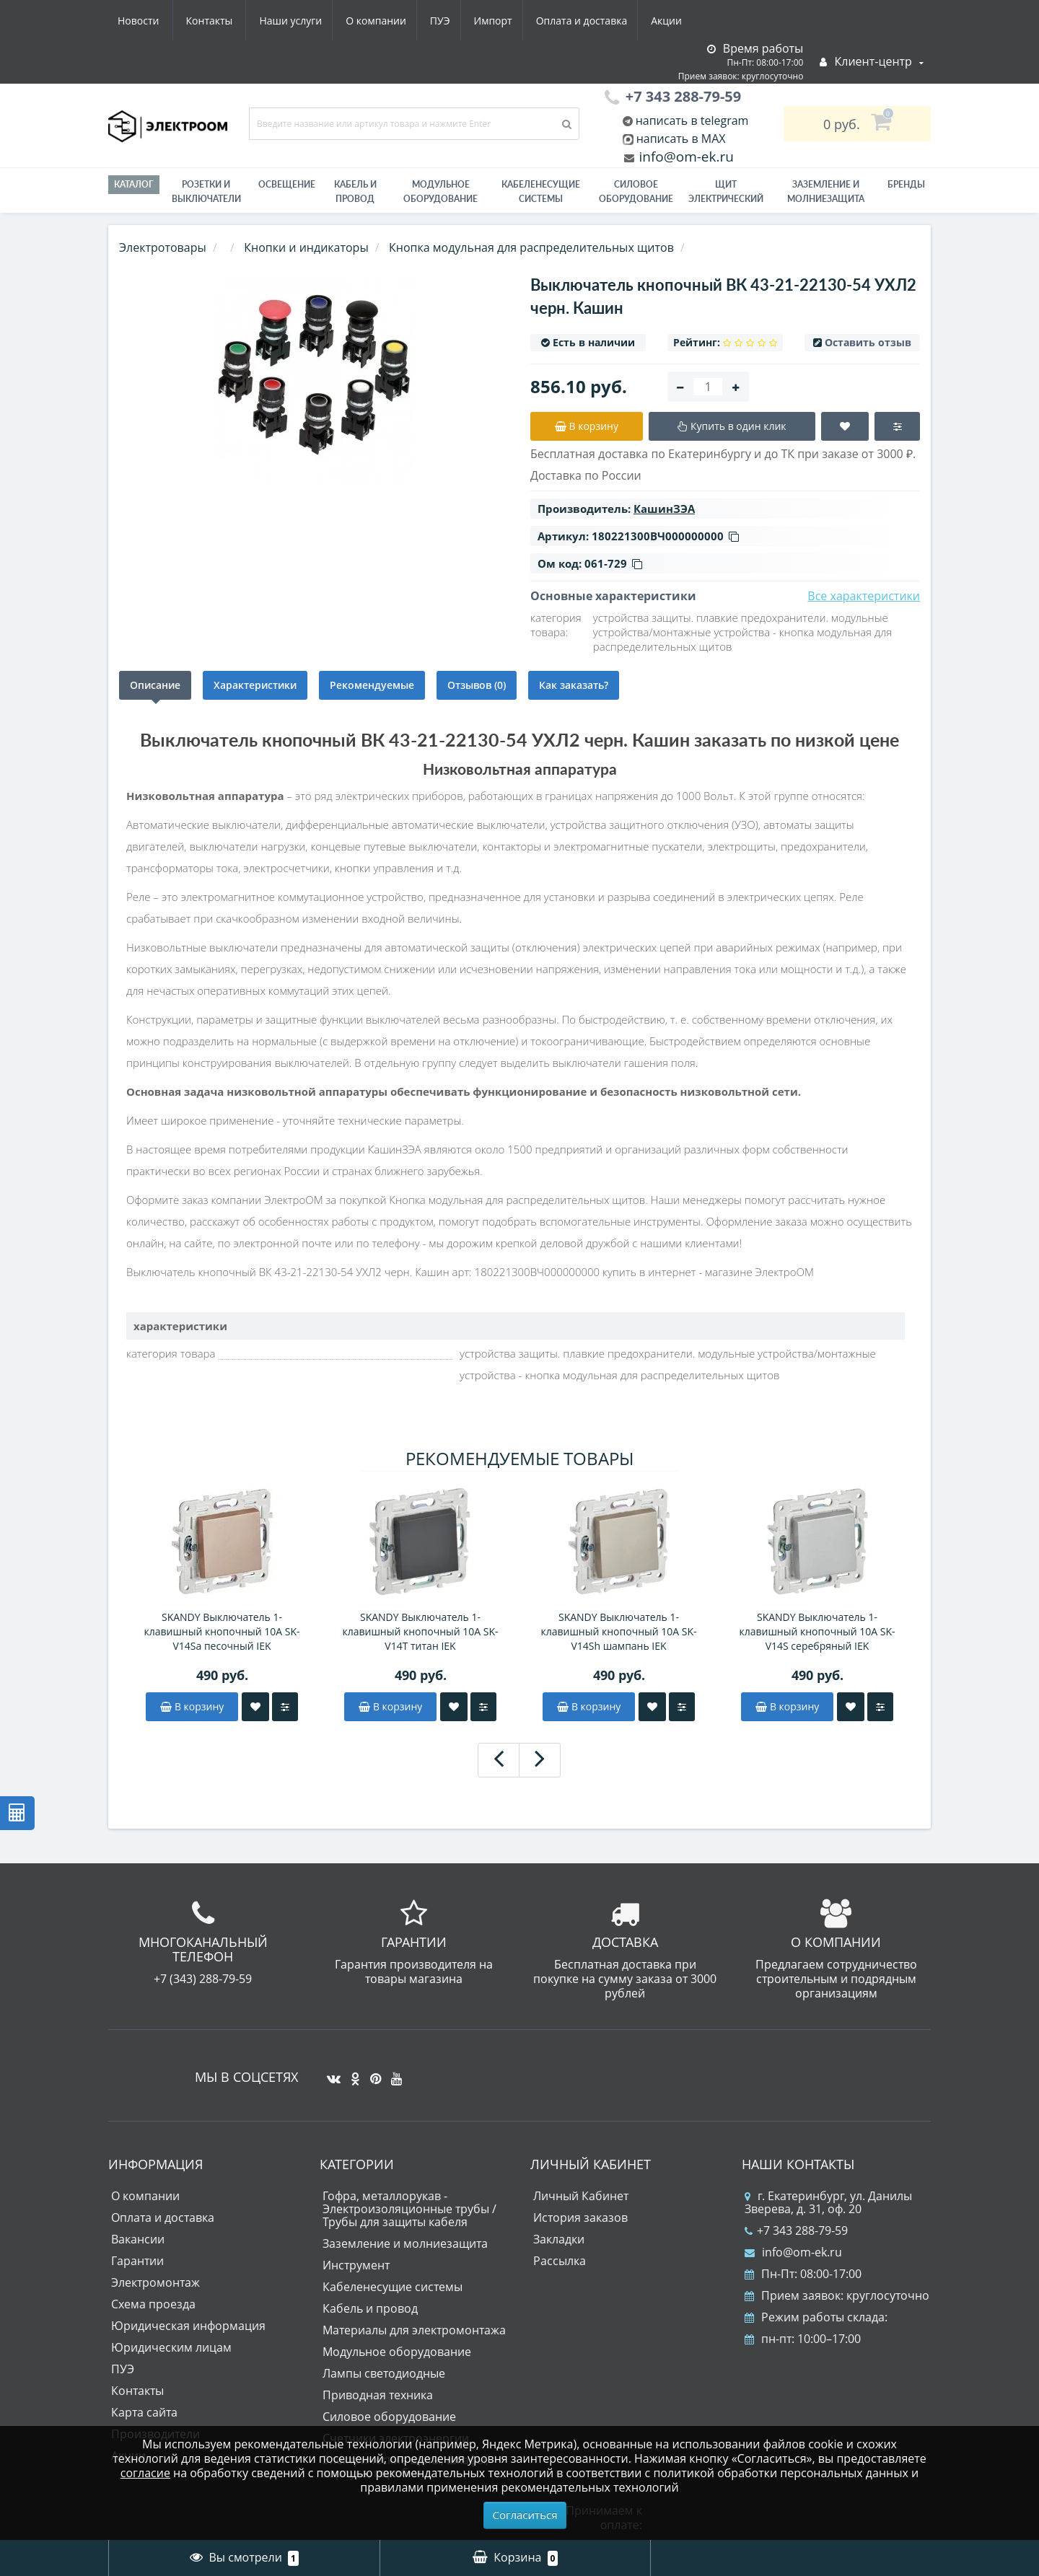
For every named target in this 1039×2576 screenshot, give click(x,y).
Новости (602, 20)
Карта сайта (144, 2412)
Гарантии (137, 2261)
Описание (155, 685)
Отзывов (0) (476, 685)
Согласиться (525, 2514)
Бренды (906, 184)
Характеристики (255, 685)
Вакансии (138, 2239)
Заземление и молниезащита (405, 2243)
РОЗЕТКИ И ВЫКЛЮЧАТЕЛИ (206, 191)
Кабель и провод (355, 191)
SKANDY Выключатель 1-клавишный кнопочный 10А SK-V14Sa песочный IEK (221, 1631)
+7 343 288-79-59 (796, 2230)
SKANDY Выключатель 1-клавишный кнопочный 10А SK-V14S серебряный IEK (817, 1631)
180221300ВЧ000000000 (665, 536)
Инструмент (356, 2265)
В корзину (192, 1706)
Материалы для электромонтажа (414, 2330)
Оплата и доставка (452, 20)
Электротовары (162, 247)
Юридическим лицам (171, 2347)
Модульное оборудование (440, 191)
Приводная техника (378, 2395)
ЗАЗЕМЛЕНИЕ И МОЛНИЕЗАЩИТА (825, 191)
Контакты (673, 20)
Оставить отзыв (868, 342)
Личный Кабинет (580, 2196)
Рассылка (559, 2261)
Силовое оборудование (636, 191)
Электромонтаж (155, 2282)
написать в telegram (691, 120)
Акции (539, 20)
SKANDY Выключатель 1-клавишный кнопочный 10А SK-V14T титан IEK (420, 1631)
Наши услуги (149, 20)
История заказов (580, 2217)
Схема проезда (153, 2304)
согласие (145, 2473)
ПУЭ (304, 20)
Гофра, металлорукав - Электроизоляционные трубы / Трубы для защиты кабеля (409, 2209)
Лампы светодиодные (384, 2373)
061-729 (613, 563)
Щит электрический (725, 191)
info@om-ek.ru (685, 156)
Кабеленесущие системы (540, 191)
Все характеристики (863, 596)
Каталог (134, 184)
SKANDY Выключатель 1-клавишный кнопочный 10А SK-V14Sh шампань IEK (618, 1631)
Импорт (360, 20)
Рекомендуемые (372, 685)
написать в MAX (681, 138)
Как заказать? (573, 685)
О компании (237, 20)
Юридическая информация (188, 2326)
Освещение (286, 184)
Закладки (558, 2239)
